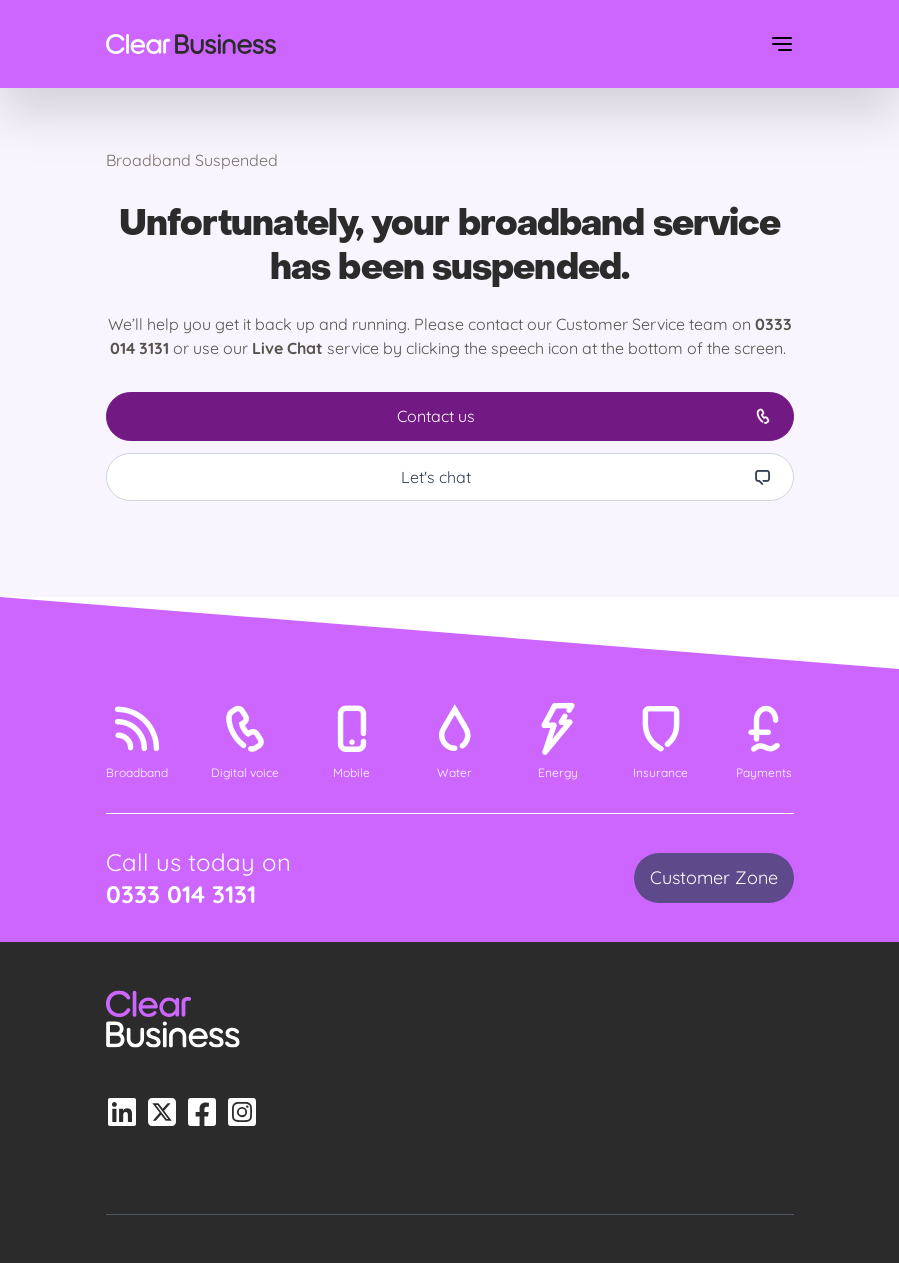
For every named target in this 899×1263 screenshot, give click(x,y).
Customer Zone (714, 877)
